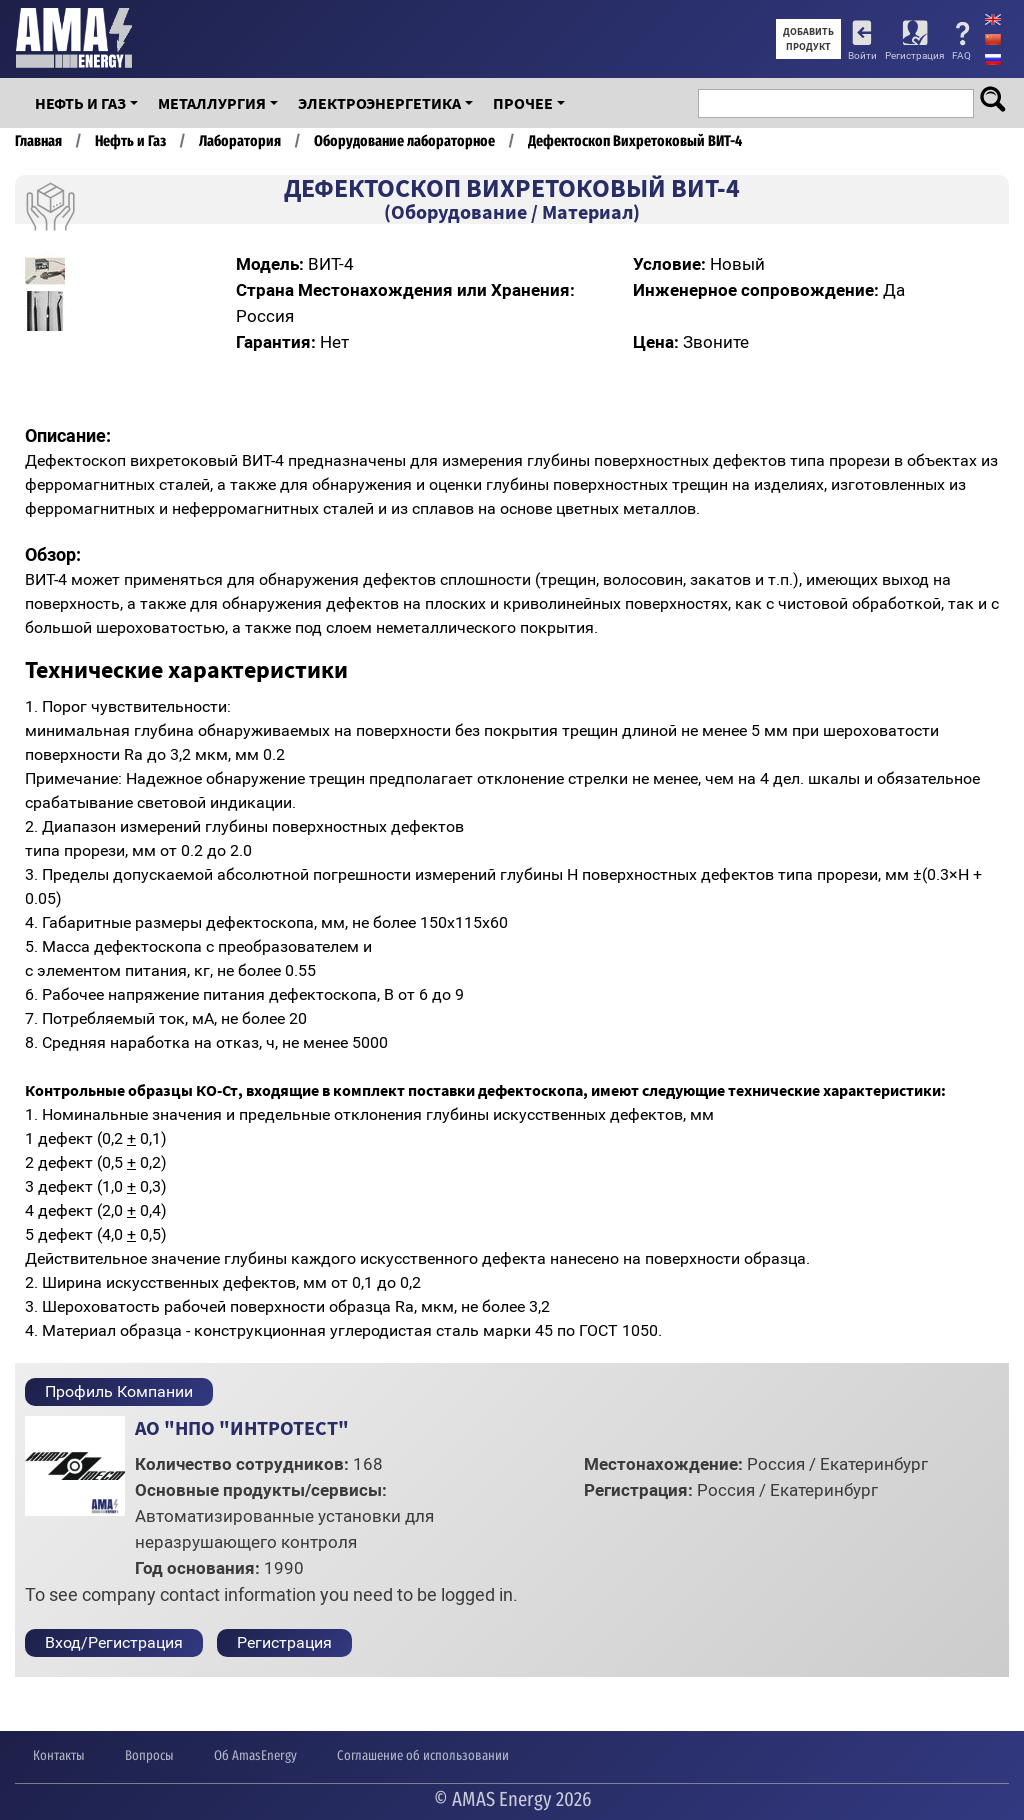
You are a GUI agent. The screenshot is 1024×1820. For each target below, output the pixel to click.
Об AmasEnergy (255, 1755)
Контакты (59, 1755)
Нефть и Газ (80, 103)
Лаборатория (240, 141)
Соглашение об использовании (423, 1755)
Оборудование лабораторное (404, 141)
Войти (862, 55)
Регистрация (914, 55)
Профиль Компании (119, 1391)
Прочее (523, 103)
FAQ (961, 55)
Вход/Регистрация (114, 1642)
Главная (38, 141)
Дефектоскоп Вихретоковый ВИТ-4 (635, 141)
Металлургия (212, 103)
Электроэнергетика (379, 103)
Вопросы (149, 1755)
